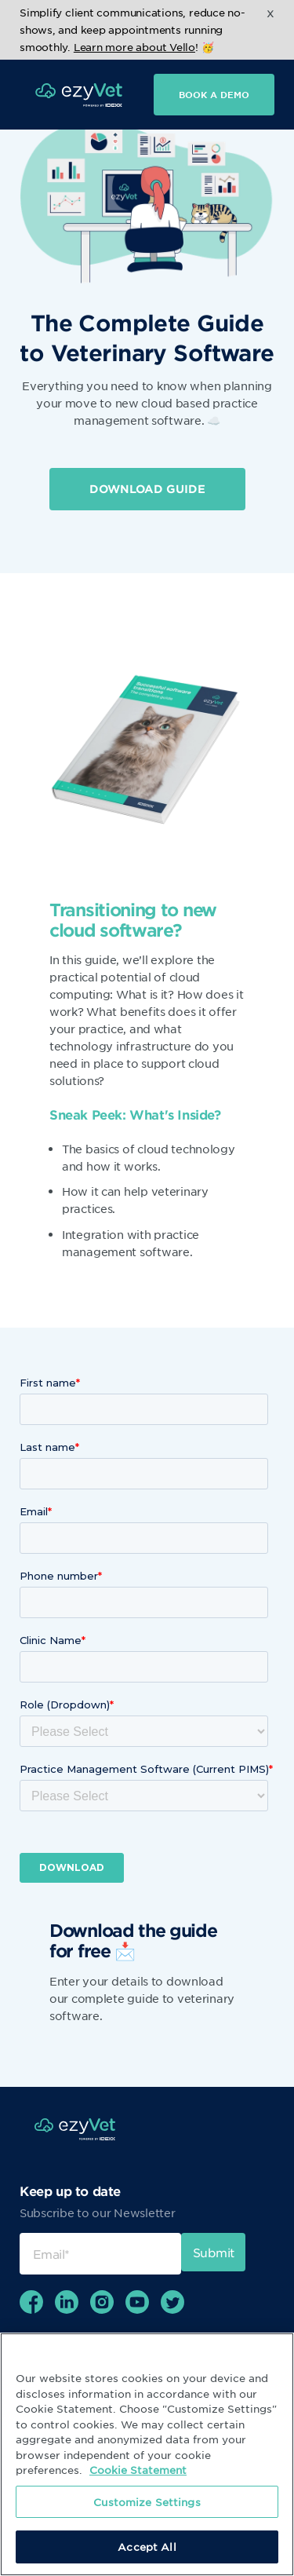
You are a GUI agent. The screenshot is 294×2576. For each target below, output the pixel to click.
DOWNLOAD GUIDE (147, 488)
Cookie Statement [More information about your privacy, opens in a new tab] (138, 2469)
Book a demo (214, 94)
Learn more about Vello (134, 46)
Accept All (147, 2546)
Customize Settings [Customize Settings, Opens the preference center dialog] (146, 2501)
